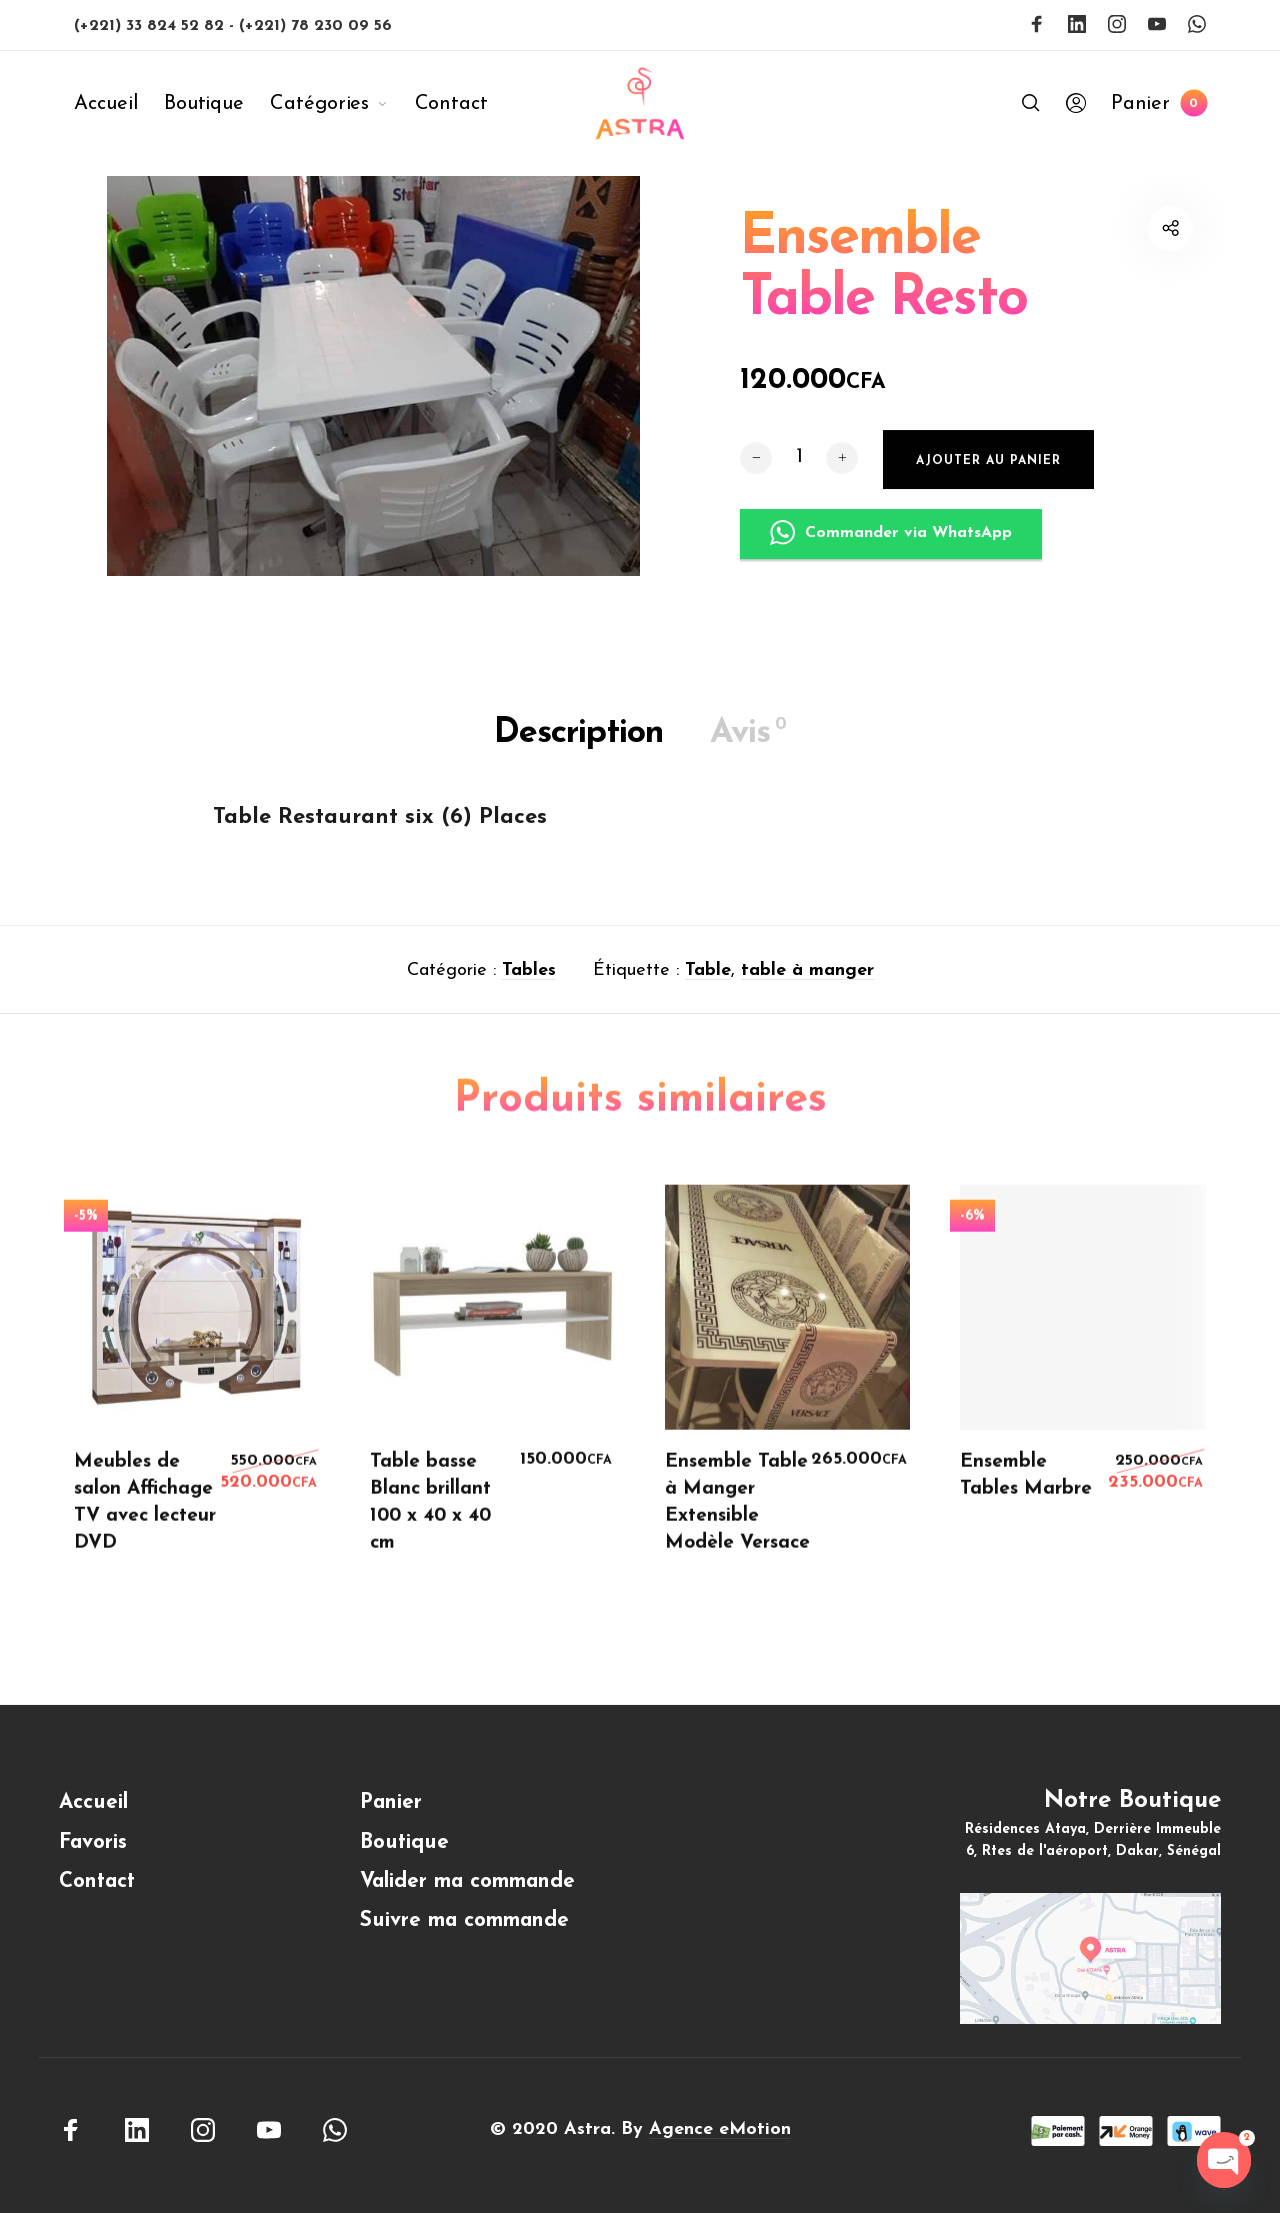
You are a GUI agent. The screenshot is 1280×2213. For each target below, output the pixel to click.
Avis (748, 739)
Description (578, 739)
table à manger (807, 976)
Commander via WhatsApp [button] (891, 567)
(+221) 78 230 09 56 (315, 26)
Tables (529, 976)
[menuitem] (118, 104)
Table (708, 976)
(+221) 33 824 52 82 (151, 26)
